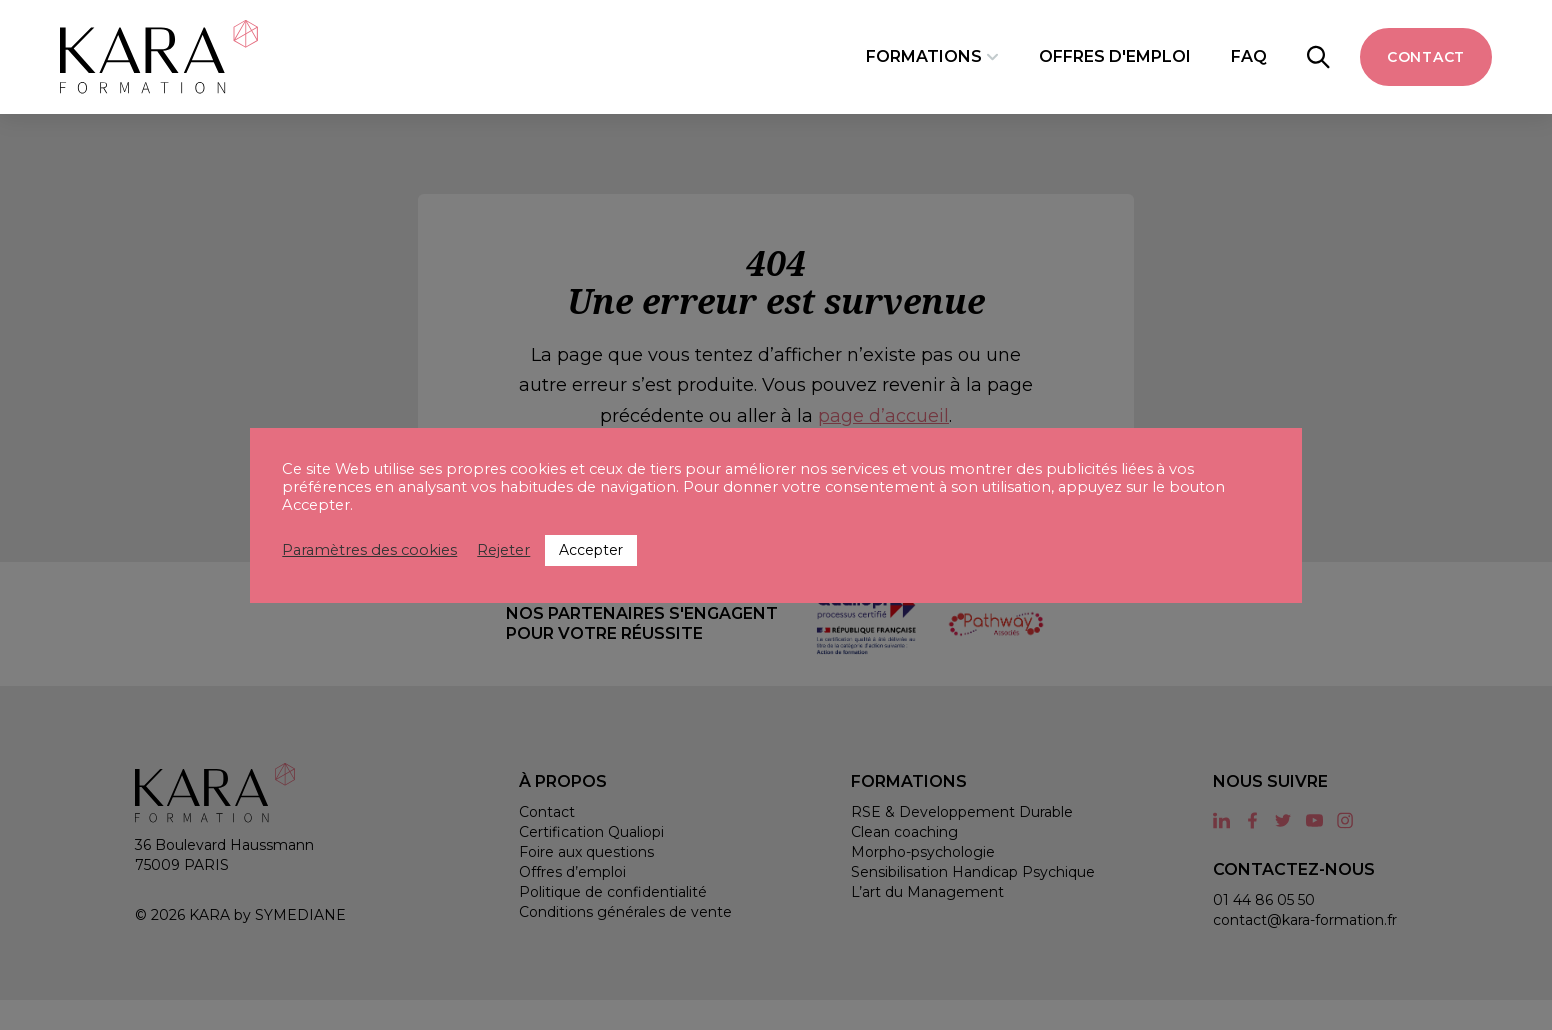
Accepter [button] (591, 550)
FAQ (1249, 56)
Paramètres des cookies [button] (369, 550)
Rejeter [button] (503, 550)
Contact (1426, 57)
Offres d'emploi (1115, 56)
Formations (924, 56)
